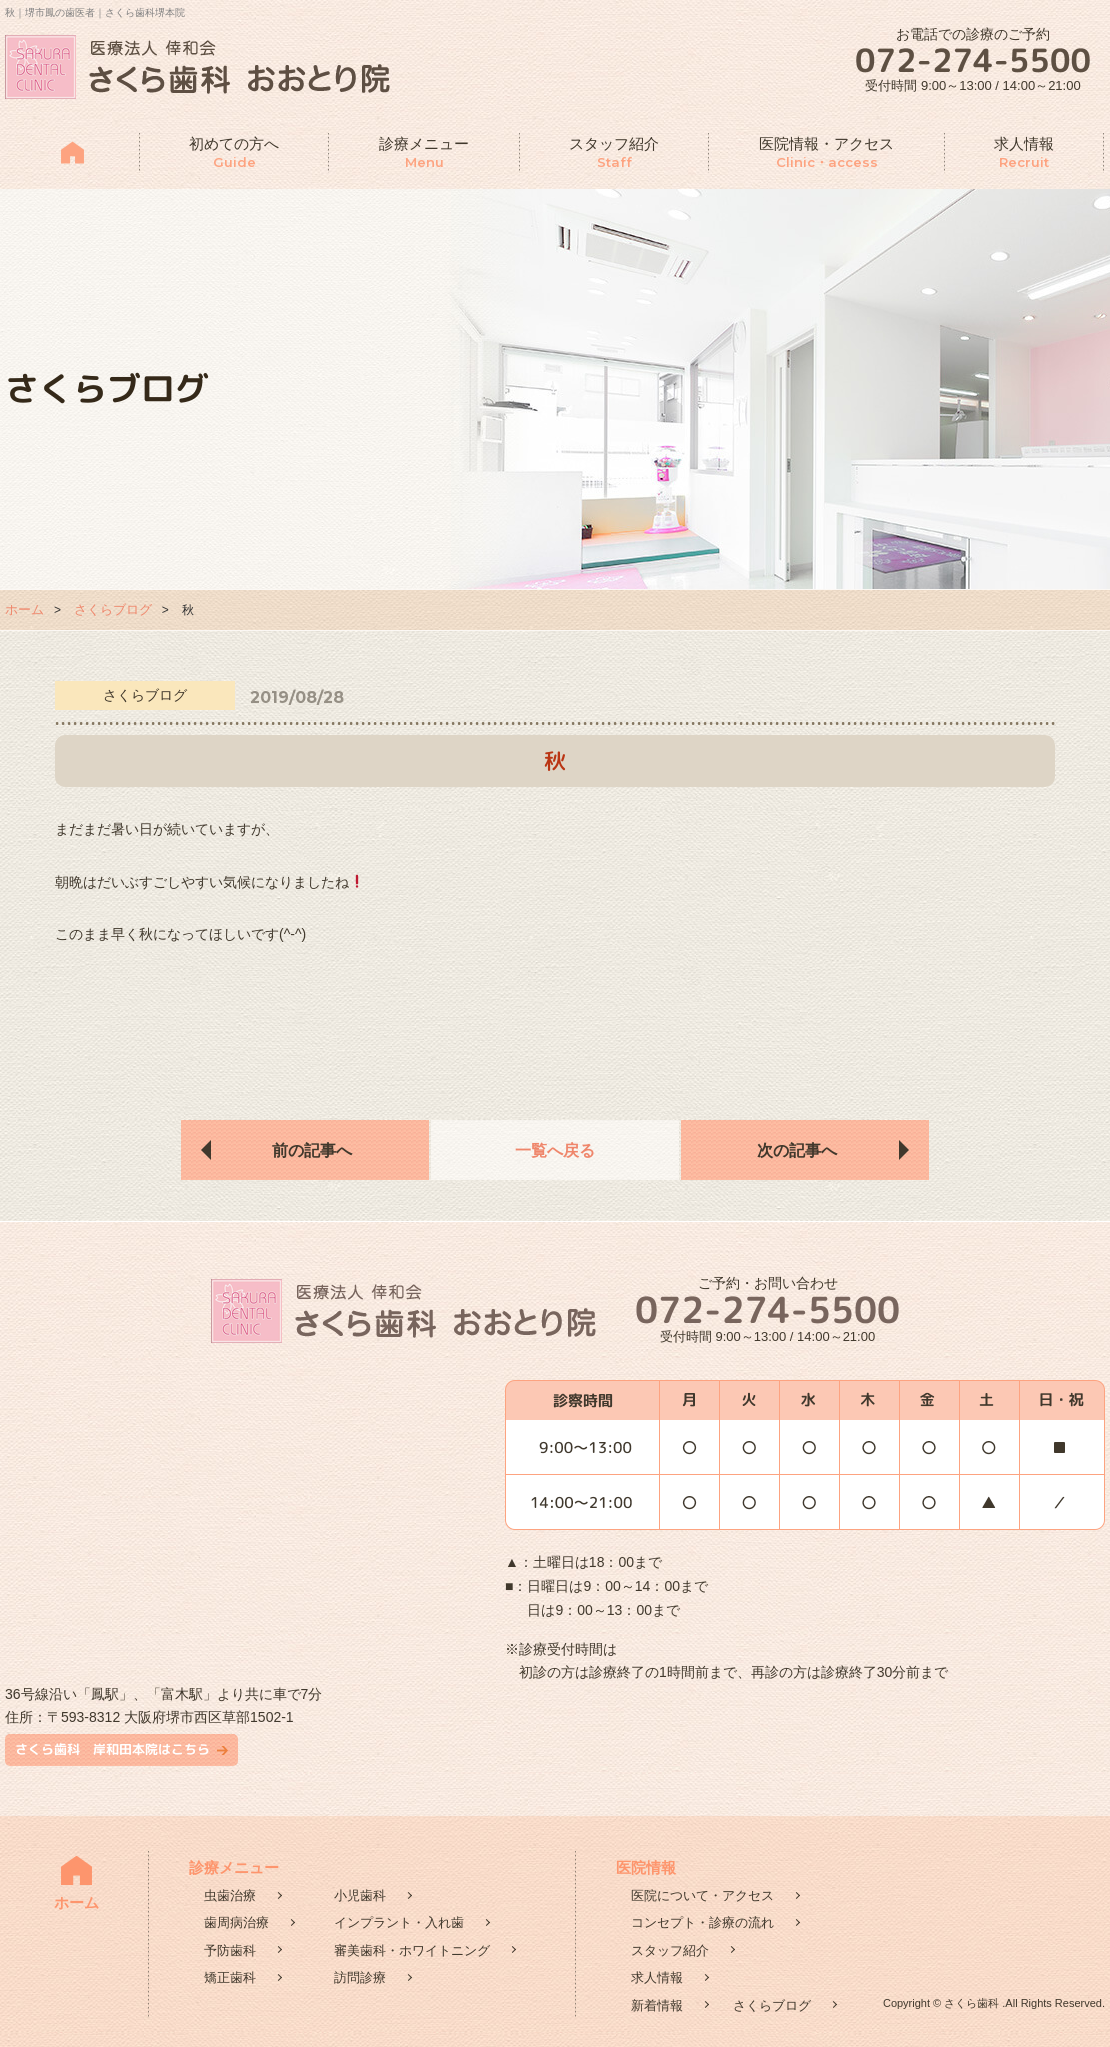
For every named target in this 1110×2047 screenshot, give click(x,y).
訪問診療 (360, 1977)
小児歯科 (360, 1895)
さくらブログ (113, 609)
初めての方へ (234, 153)
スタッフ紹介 (614, 153)
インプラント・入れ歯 (399, 1922)
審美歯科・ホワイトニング (412, 1950)
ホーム (24, 609)
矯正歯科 (230, 1977)
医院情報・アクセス (826, 153)
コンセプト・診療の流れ (702, 1922)
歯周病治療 (236, 1922)
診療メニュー (424, 153)
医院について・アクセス (702, 1895)
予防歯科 (230, 1950)
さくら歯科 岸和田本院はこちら (112, 1749)
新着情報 (657, 2005)
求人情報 (1024, 153)
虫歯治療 (230, 1895)
